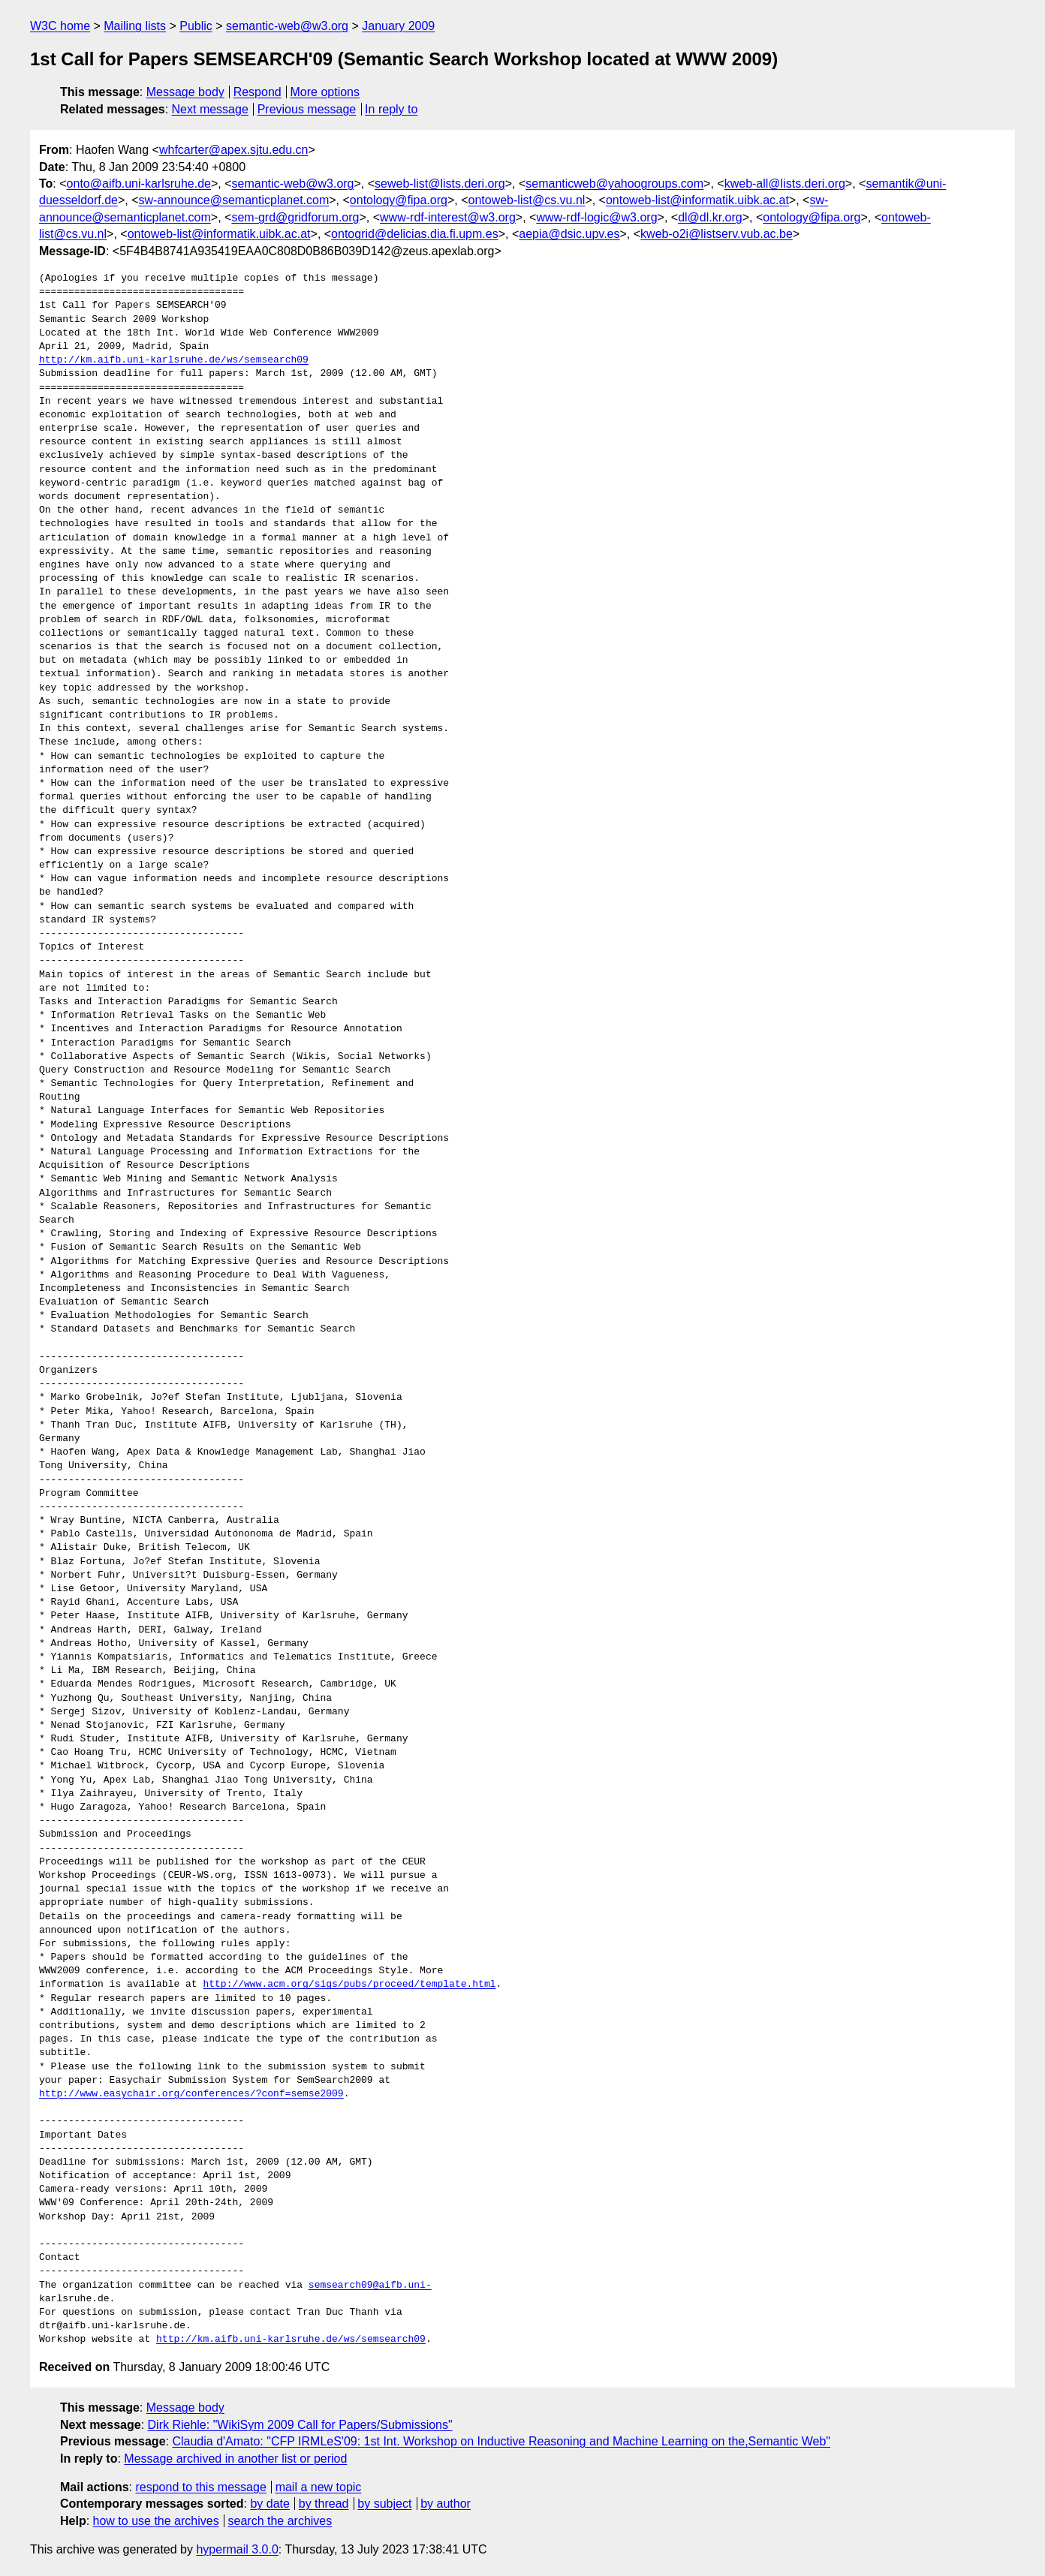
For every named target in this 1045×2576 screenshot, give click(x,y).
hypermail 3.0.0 (237, 2549)
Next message (210, 109)
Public (195, 26)
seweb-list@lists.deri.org (440, 183)
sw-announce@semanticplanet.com (234, 200)
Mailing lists (135, 26)
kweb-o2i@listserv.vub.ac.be (716, 233)
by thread (324, 2503)
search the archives (280, 2520)
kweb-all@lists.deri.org (784, 183)
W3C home (60, 26)
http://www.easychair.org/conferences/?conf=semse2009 (191, 2094)
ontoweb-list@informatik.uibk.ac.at (697, 200)
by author (445, 2503)
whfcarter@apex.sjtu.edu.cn (234, 149)
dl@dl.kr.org (710, 217)
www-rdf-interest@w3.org (448, 217)
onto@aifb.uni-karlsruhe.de (139, 183)
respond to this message (200, 2487)
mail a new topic (319, 2487)
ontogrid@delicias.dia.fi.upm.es (414, 233)
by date (269, 2503)
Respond (257, 92)
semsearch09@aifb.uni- (370, 2285)
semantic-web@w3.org (287, 26)
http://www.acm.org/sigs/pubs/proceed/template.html (349, 1984)
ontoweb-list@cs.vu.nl (527, 200)
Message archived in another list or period (235, 2458)
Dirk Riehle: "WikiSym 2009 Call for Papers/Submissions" (300, 2424)
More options (325, 92)
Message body (185, 92)
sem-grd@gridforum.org (295, 217)
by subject (384, 2503)
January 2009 (398, 26)
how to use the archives (156, 2520)
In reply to (391, 109)
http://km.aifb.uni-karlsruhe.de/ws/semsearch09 (174, 360)
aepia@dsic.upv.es (569, 233)
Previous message (307, 109)
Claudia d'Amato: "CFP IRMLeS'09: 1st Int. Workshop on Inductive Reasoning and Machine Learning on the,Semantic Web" (501, 2441)
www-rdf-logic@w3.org (596, 217)
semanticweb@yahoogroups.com (614, 183)
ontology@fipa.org (398, 200)
